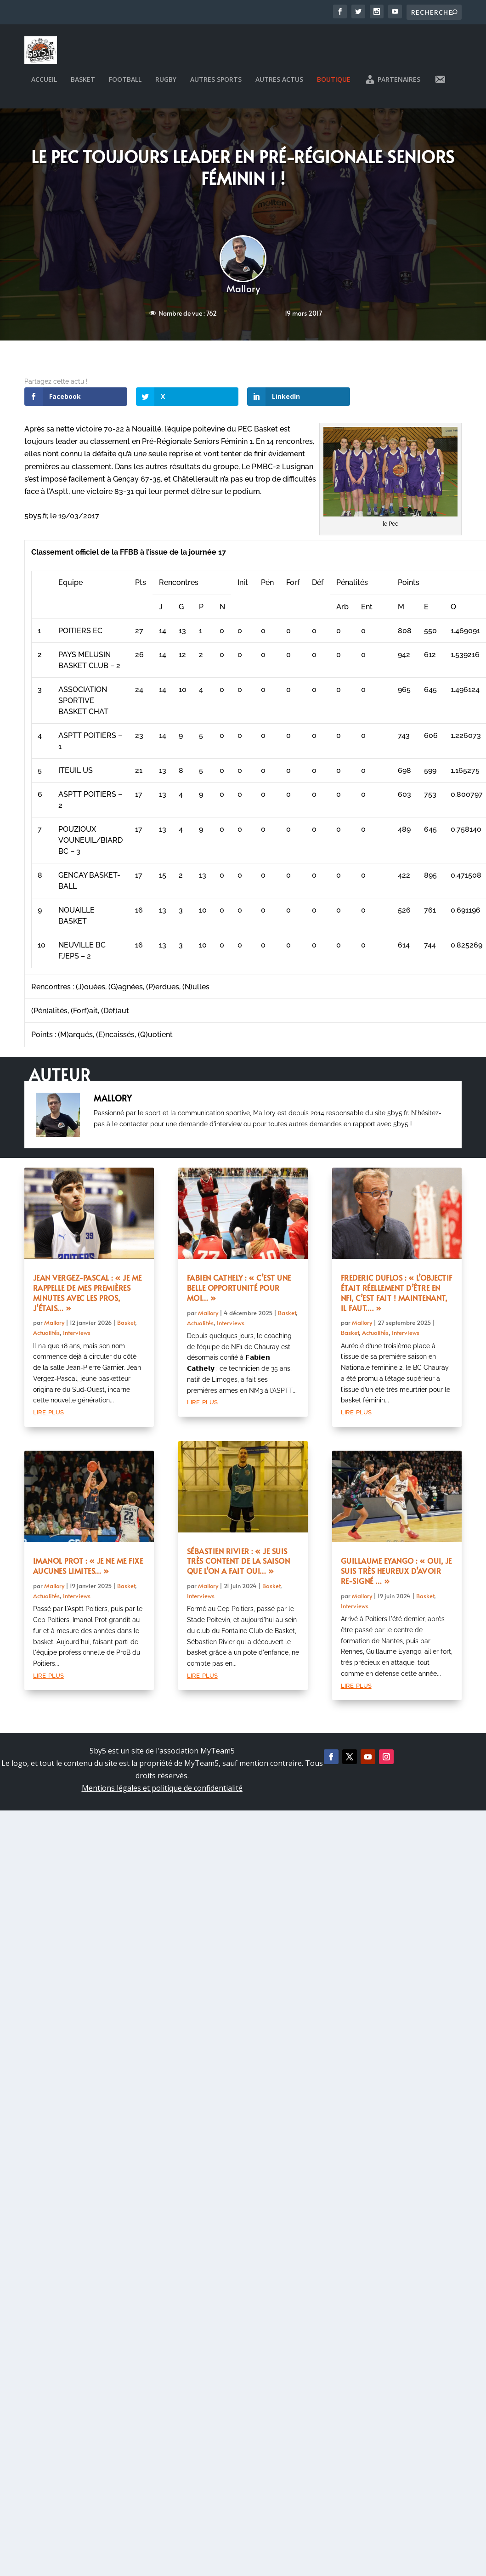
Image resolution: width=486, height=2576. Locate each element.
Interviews (76, 1338)
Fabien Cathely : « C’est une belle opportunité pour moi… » (239, 1293)
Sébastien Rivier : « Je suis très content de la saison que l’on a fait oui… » (238, 1566)
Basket (83, 85)
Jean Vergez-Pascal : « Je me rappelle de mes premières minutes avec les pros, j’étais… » (87, 1298)
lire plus (48, 1417)
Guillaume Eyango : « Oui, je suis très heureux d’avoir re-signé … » (396, 1576)
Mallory (243, 293)
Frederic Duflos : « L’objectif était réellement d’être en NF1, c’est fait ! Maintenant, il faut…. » (396, 1298)
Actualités (46, 1338)
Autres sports (216, 85)
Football (125, 85)
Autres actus (279, 85)
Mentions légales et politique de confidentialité (162, 1793)
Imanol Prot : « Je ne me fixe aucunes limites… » (88, 1571)
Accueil (44, 85)
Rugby (165, 85)
